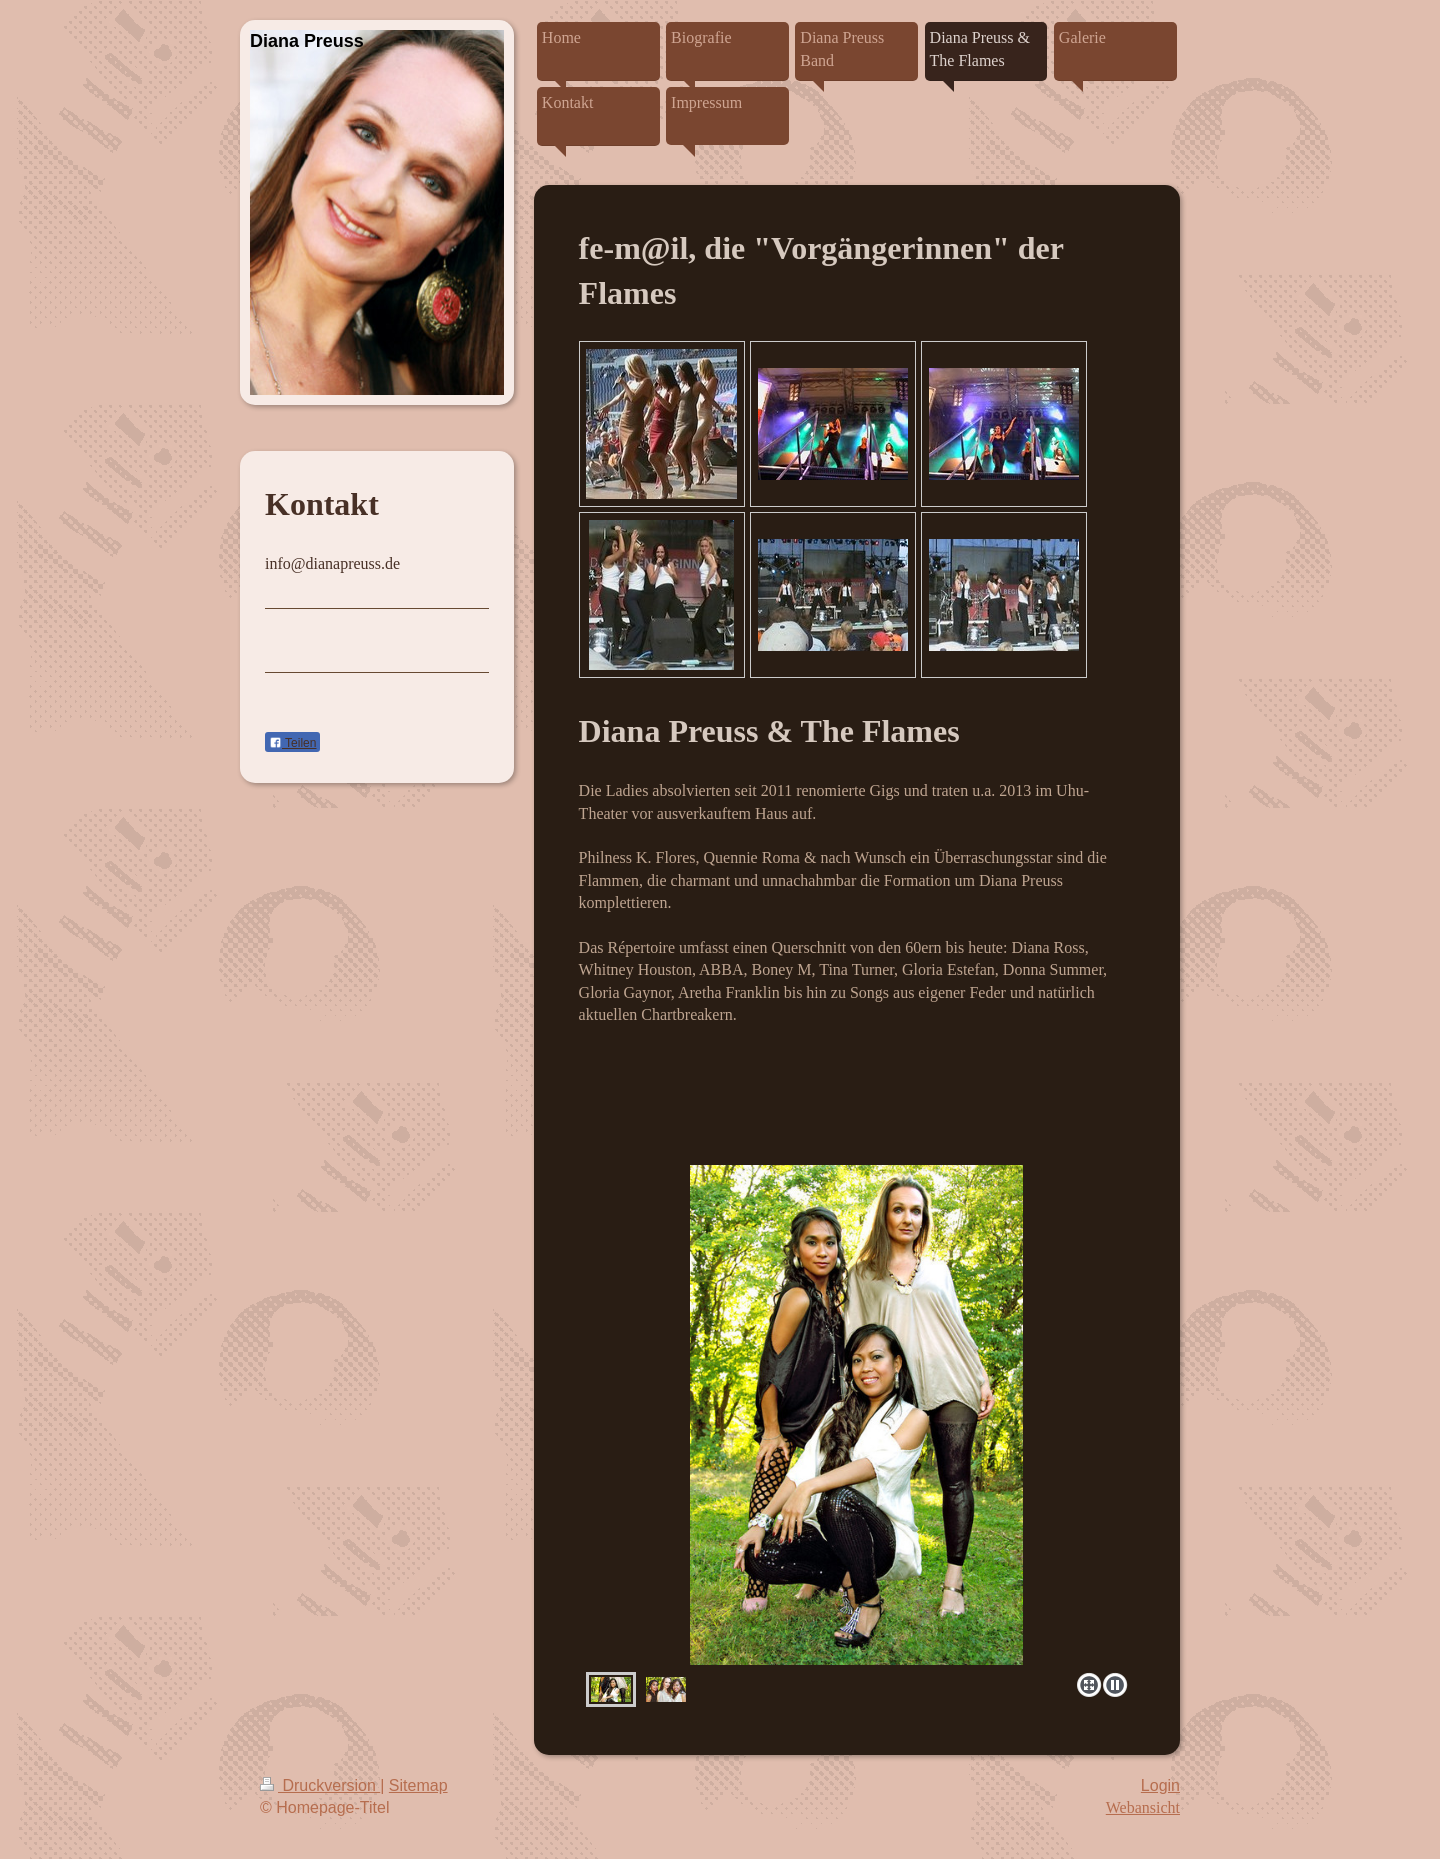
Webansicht (1143, 1807)
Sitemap (418, 1785)
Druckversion (320, 1785)
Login (1160, 1785)
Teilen (292, 743)
